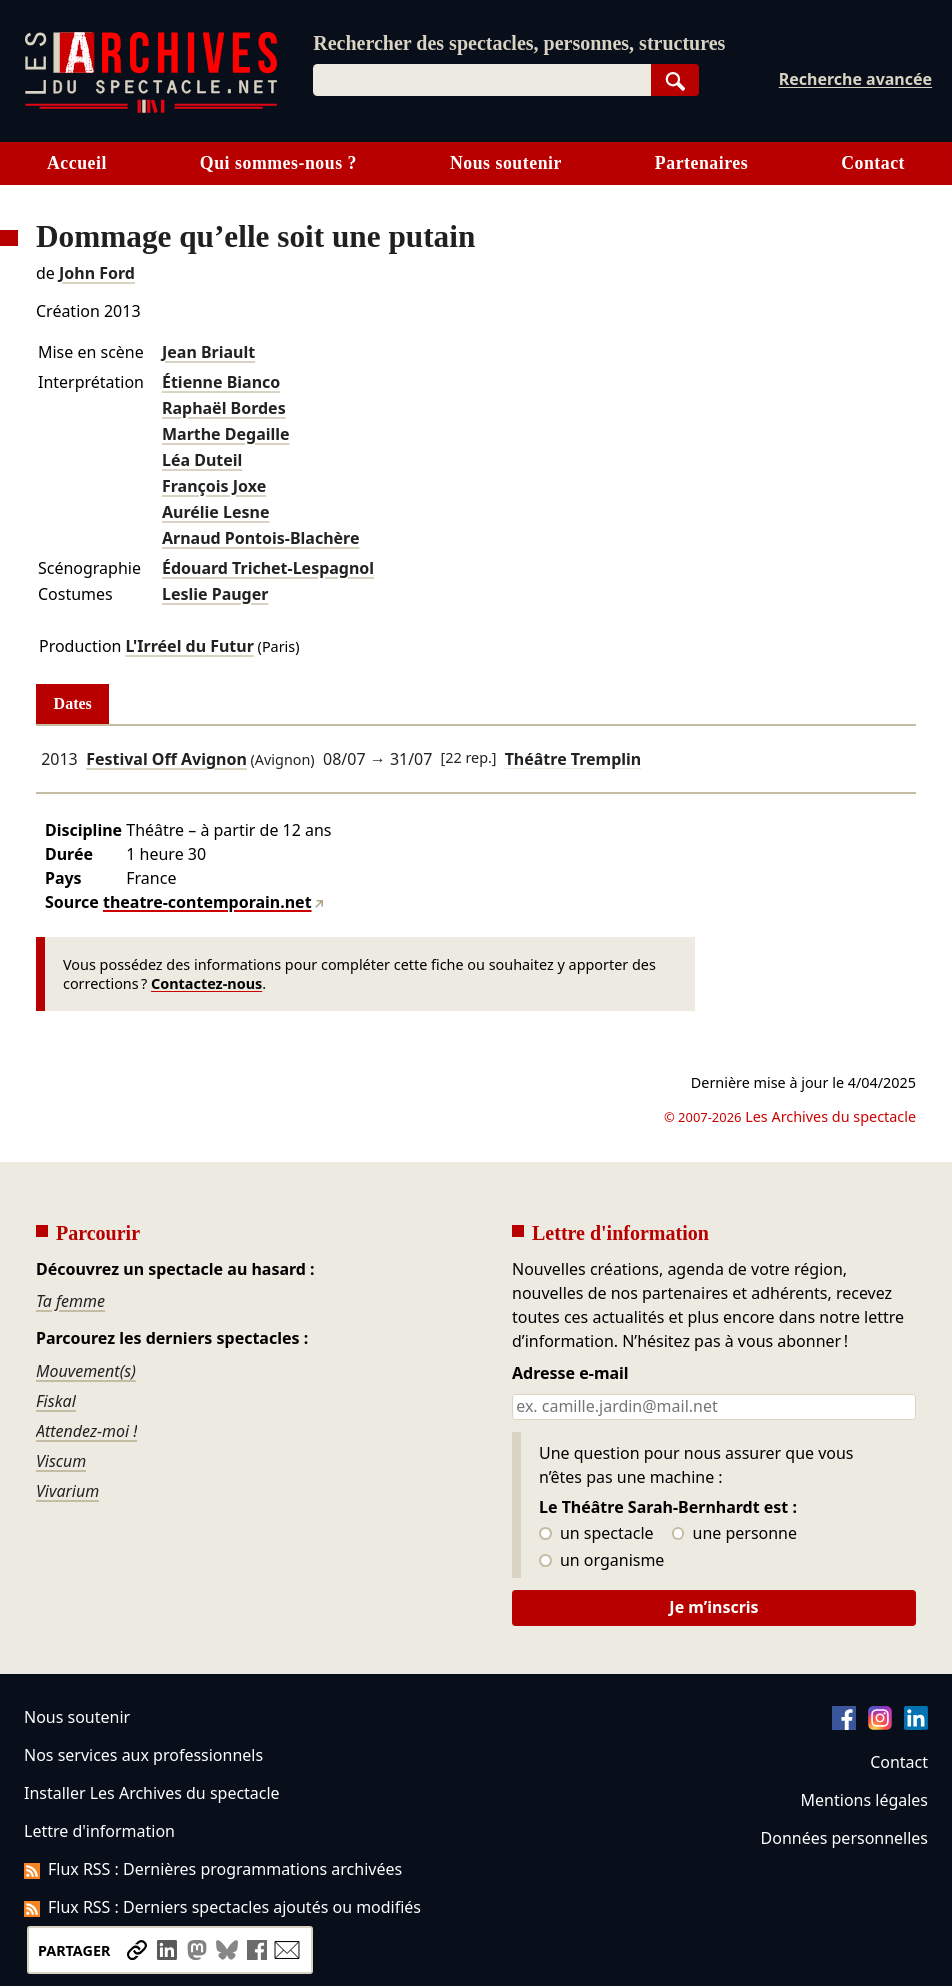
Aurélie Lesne (216, 512)
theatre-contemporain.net (207, 902)
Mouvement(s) (86, 1371)
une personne (734, 1534)
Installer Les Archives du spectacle (152, 1793)
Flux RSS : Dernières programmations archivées (213, 1869)
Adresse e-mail (570, 1374)
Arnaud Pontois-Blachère (261, 538)
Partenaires (701, 163)
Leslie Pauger (215, 594)
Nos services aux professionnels (143, 1755)
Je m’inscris (713, 1607)
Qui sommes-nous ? (278, 163)
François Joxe (214, 486)
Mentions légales (864, 1800)
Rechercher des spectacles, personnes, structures (519, 43)
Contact (899, 1762)
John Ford (97, 273)
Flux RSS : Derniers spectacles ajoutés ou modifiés (222, 1907)
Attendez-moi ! (86, 1431)
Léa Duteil (202, 460)
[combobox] (482, 80)
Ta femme (70, 1301)
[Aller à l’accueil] (151, 108)
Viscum (61, 1461)
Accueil (77, 163)
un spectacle (596, 1534)
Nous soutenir (506, 163)
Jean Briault (208, 352)
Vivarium (67, 1491)
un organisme (601, 1561)
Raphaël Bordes (224, 408)
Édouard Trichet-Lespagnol (268, 568)
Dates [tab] (73, 703)
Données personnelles (844, 1838)
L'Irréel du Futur (189, 646)
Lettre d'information (99, 1831)
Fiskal (56, 1401)
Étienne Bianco (221, 382)
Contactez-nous (206, 983)
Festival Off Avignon (166, 759)
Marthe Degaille (226, 434)
